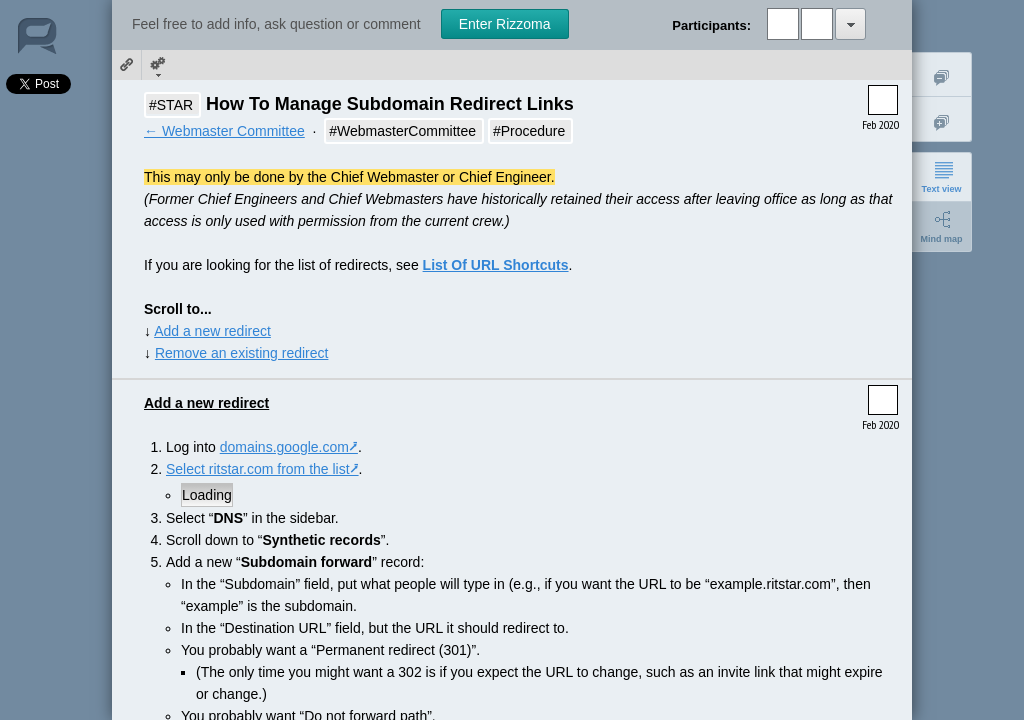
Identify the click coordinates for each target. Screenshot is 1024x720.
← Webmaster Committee (224, 131)
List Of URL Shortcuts (496, 265)
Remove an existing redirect (242, 353)
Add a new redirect (212, 331)
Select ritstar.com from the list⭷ (262, 469)
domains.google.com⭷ (289, 447)
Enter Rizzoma (505, 24)
